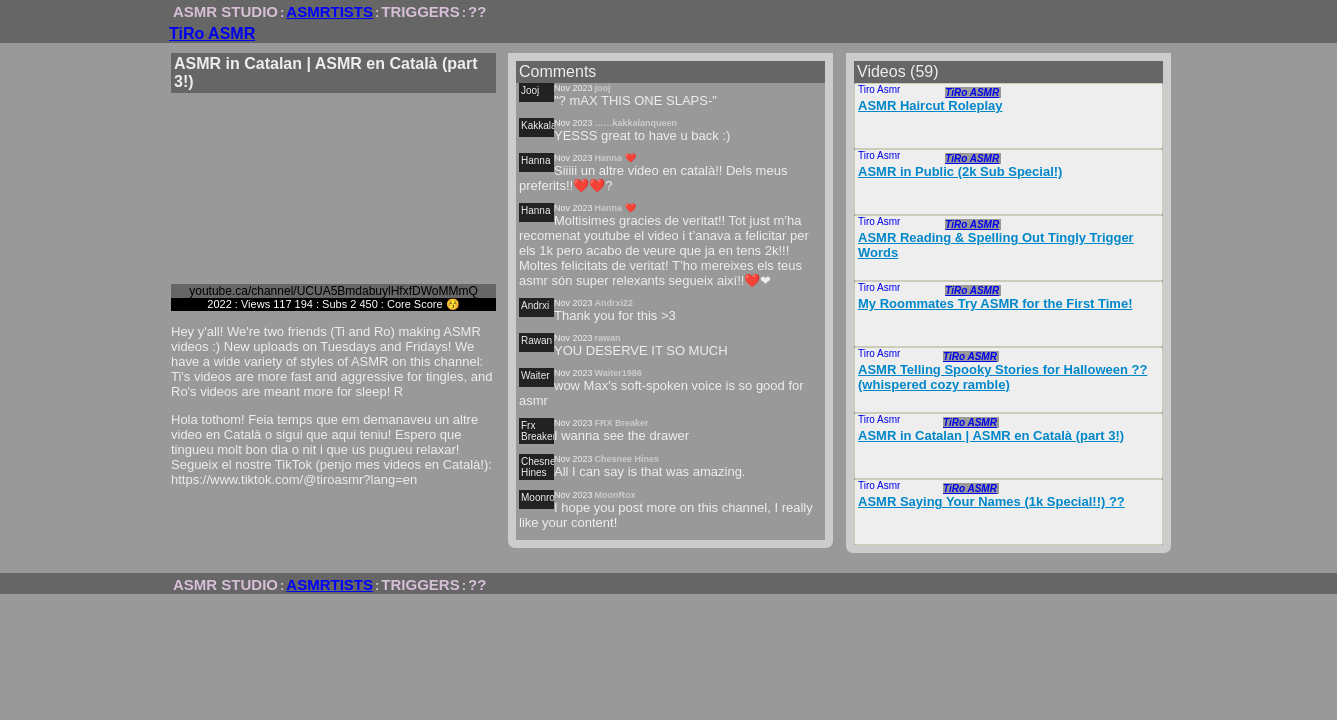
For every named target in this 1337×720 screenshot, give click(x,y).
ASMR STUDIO (225, 11)
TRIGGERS (420, 11)
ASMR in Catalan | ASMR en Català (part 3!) (991, 435)
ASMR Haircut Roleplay (930, 105)
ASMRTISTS (329, 11)
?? (477, 11)
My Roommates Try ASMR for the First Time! (995, 303)
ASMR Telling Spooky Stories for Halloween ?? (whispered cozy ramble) (1002, 377)
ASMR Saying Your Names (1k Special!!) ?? (991, 501)
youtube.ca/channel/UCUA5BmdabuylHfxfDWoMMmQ (333, 291)
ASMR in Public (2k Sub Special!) (960, 171)
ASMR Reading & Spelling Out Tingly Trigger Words (996, 245)
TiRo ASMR (212, 33)
